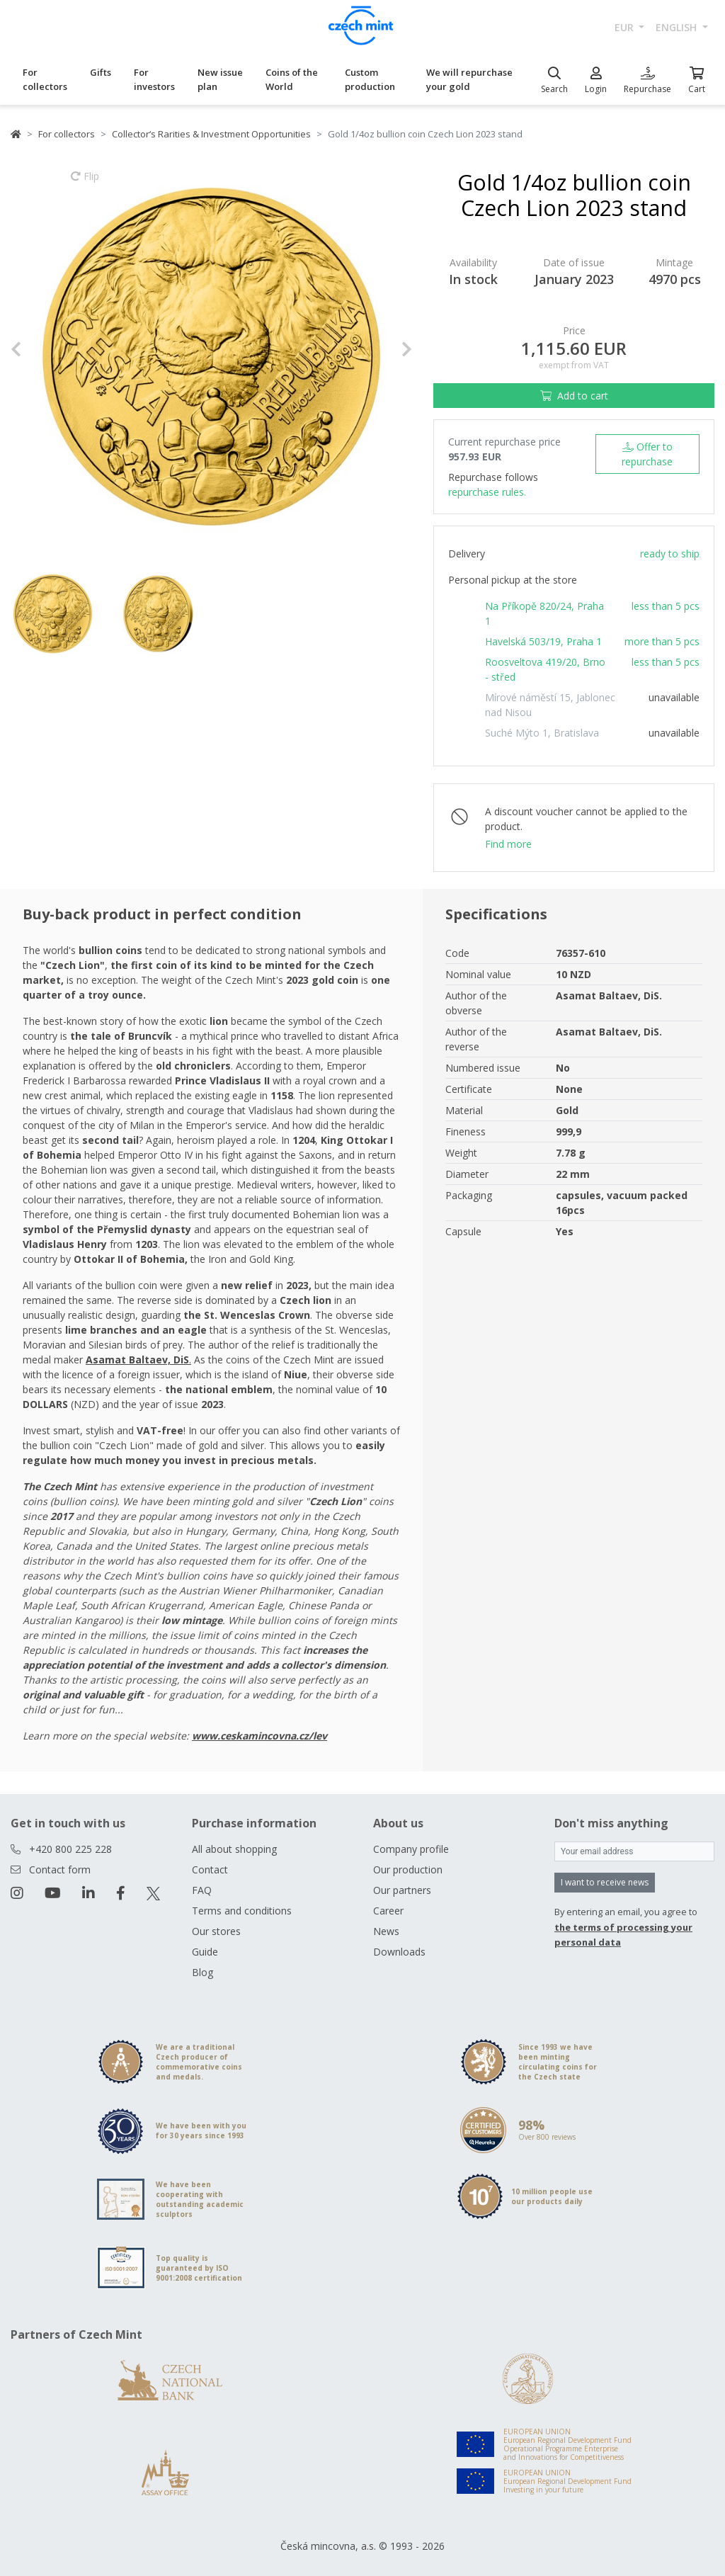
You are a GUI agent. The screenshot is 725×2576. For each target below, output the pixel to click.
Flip (85, 182)
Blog (202, 1972)
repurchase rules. (487, 492)
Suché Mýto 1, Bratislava (542, 732)
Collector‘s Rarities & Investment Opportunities (211, 133)
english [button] (678, 27)
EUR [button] (625, 27)
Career (388, 1910)
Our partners (402, 1890)
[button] (41, 349)
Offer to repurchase (647, 454)
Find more (508, 844)
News (386, 1931)
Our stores (216, 1931)
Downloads (399, 1951)
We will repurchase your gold (469, 79)
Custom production (370, 79)
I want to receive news (605, 1882)
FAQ (202, 1890)
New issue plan (220, 79)
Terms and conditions (242, 1910)
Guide (205, 1951)
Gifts (100, 72)
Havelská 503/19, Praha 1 (543, 641)
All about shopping (234, 1849)
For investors (154, 79)
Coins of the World (292, 79)
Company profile (411, 1849)
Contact (210, 1869)
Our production (408, 1869)
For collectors (45, 79)
